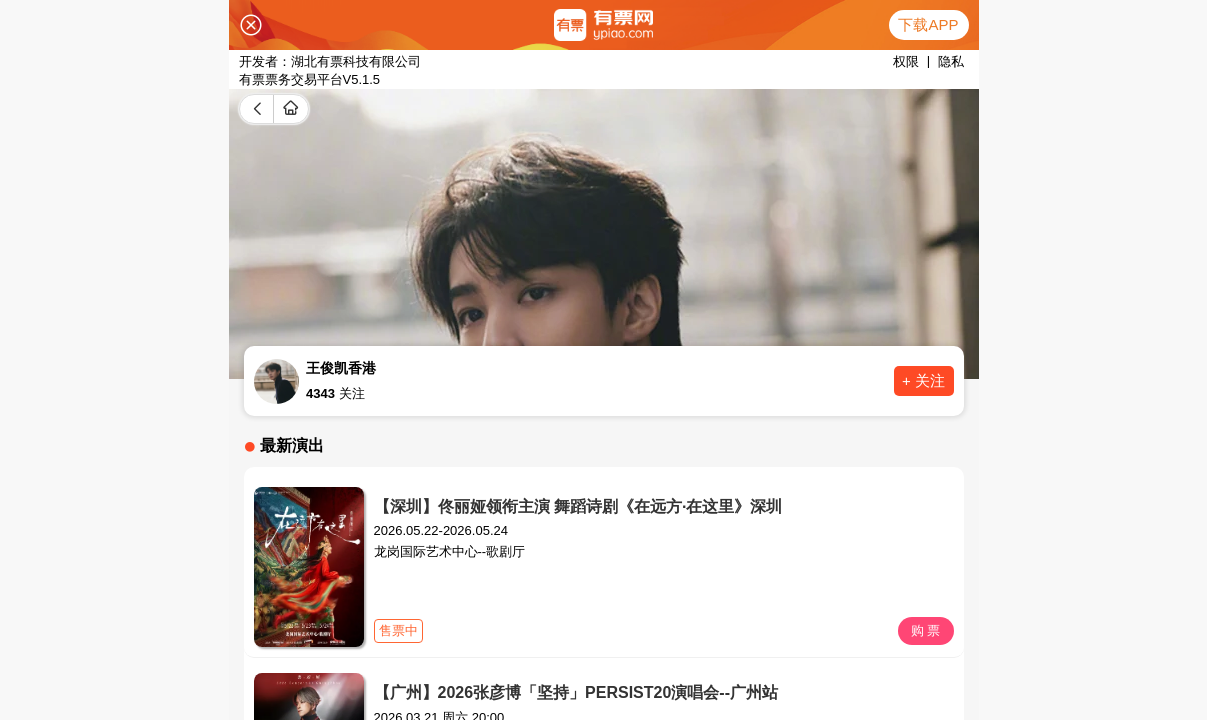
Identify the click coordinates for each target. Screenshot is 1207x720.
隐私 (951, 61)
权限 (906, 61)
